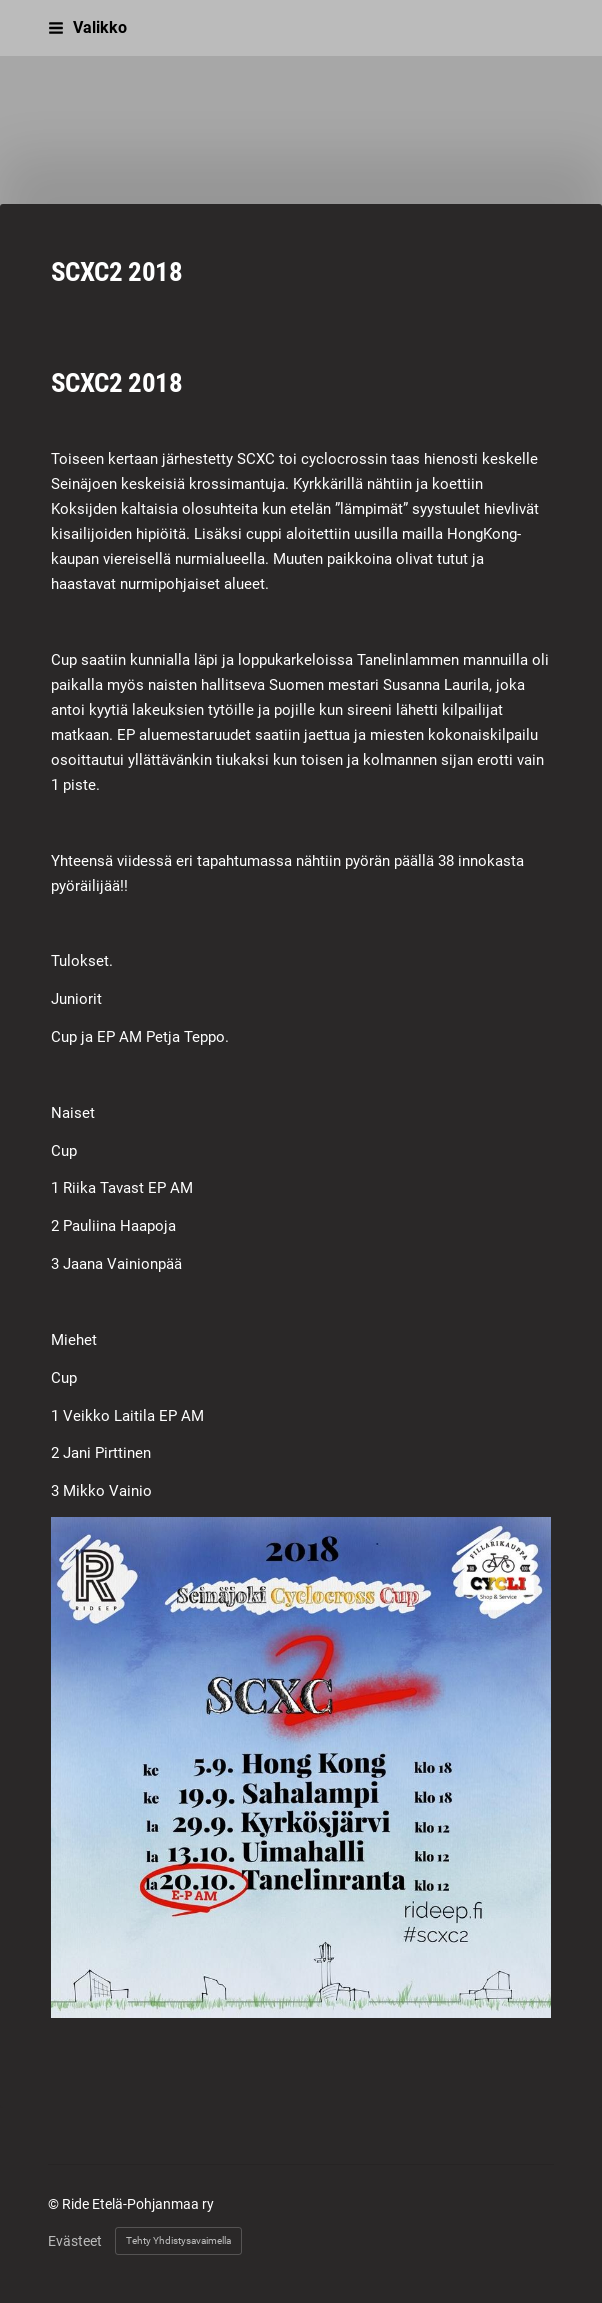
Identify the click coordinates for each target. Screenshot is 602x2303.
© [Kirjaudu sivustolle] (55, 2204)
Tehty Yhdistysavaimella (178, 2240)
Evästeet (75, 2241)
